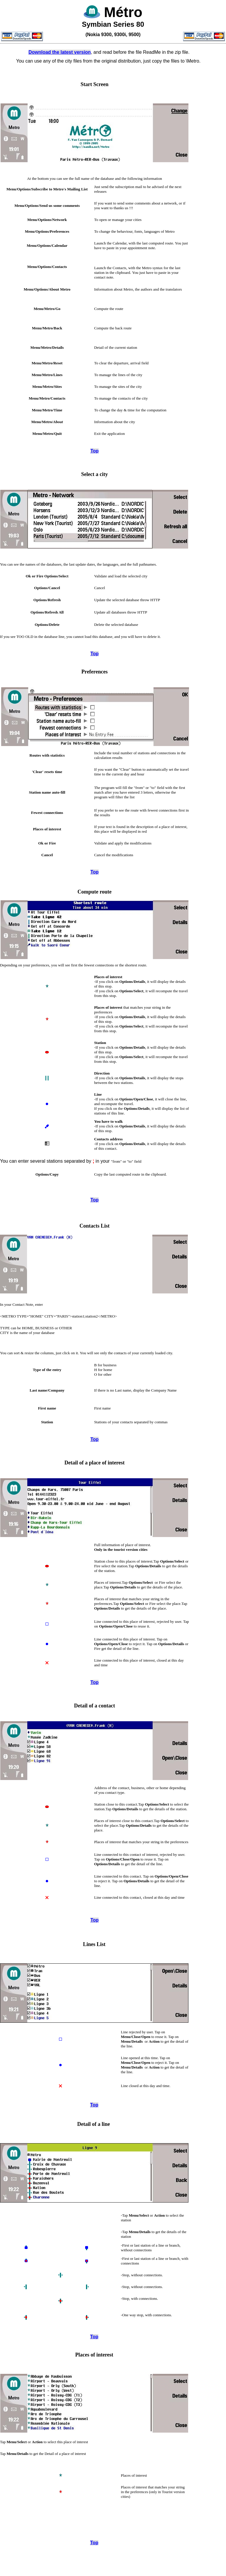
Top (94, 450)
